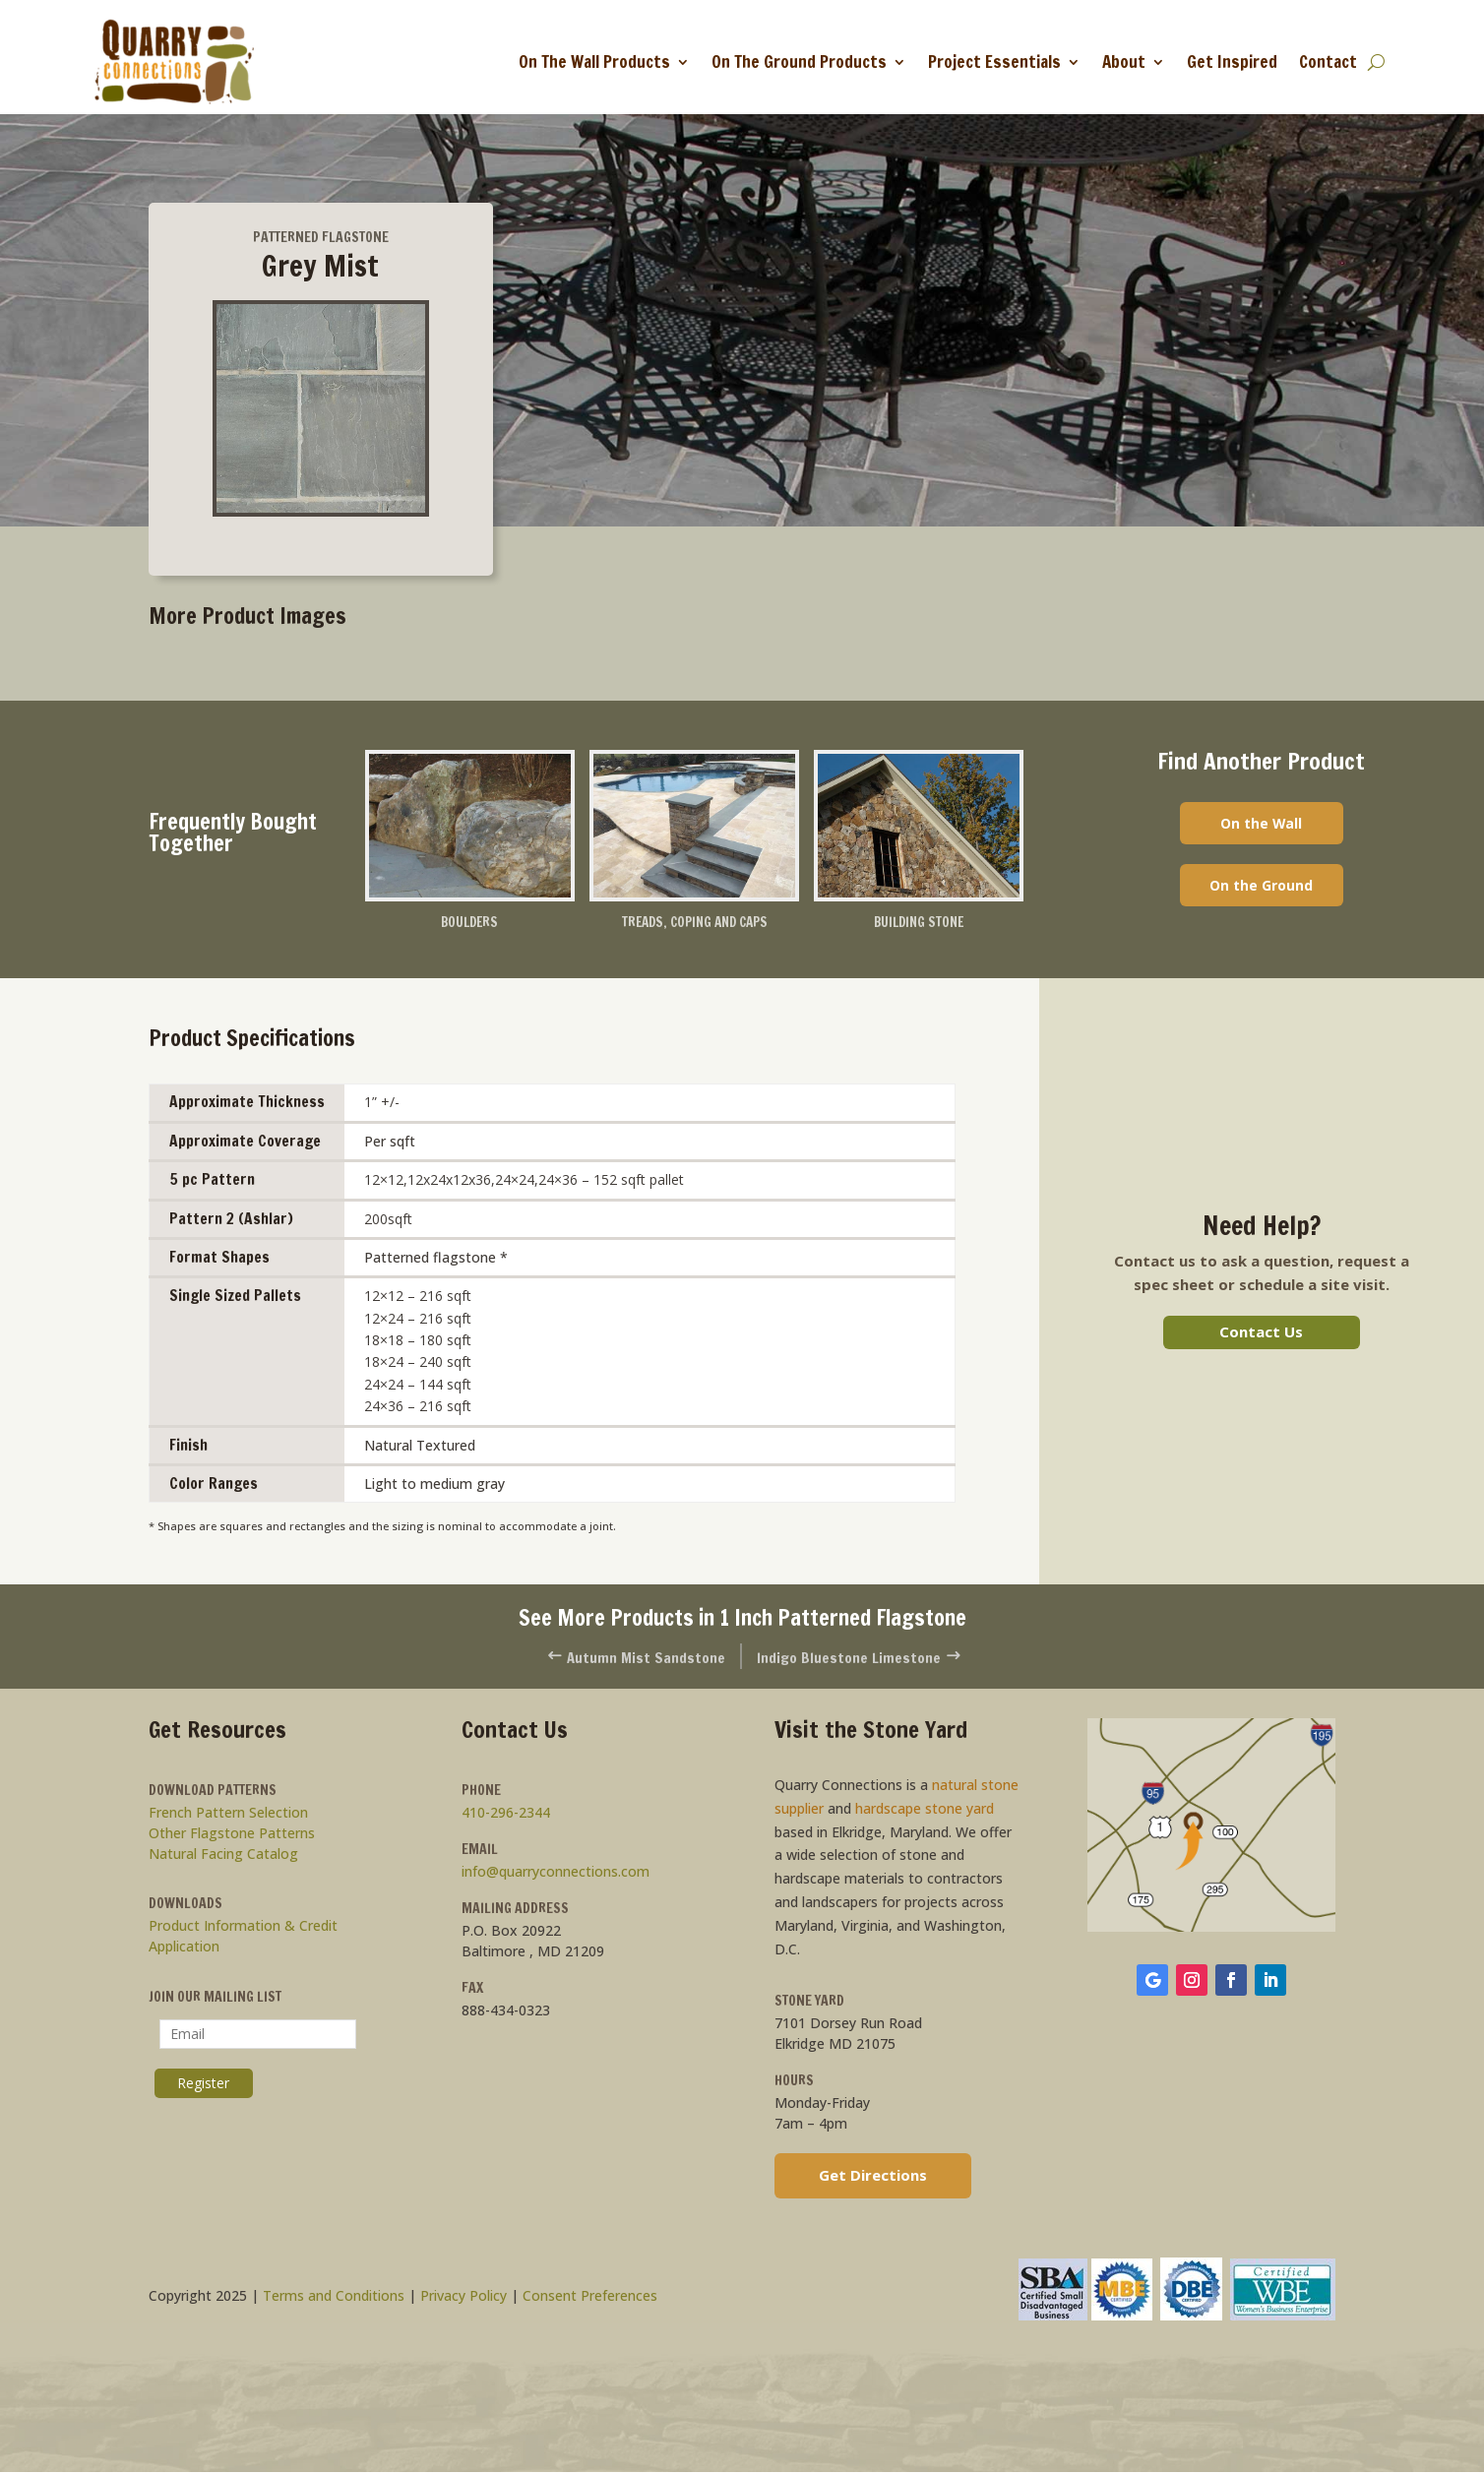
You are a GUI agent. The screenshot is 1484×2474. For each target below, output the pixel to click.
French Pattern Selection (228, 1815)
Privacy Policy (463, 2298)
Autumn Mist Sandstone (627, 1658)
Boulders (469, 923)
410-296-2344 (506, 1815)
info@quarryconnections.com (555, 1874)
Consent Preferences (590, 2298)
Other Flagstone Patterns (232, 1835)
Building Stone (918, 923)
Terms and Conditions (333, 2298)
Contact (1328, 61)
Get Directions (873, 2177)
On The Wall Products (594, 61)
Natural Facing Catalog (223, 1856)
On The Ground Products (799, 61)
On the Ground (1261, 889)
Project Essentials (994, 61)
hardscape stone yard (924, 1810)
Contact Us (1261, 1333)
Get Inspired (1232, 61)
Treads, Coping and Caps (694, 923)
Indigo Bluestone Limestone (868, 1658)
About (1123, 61)
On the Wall (1261, 825)
